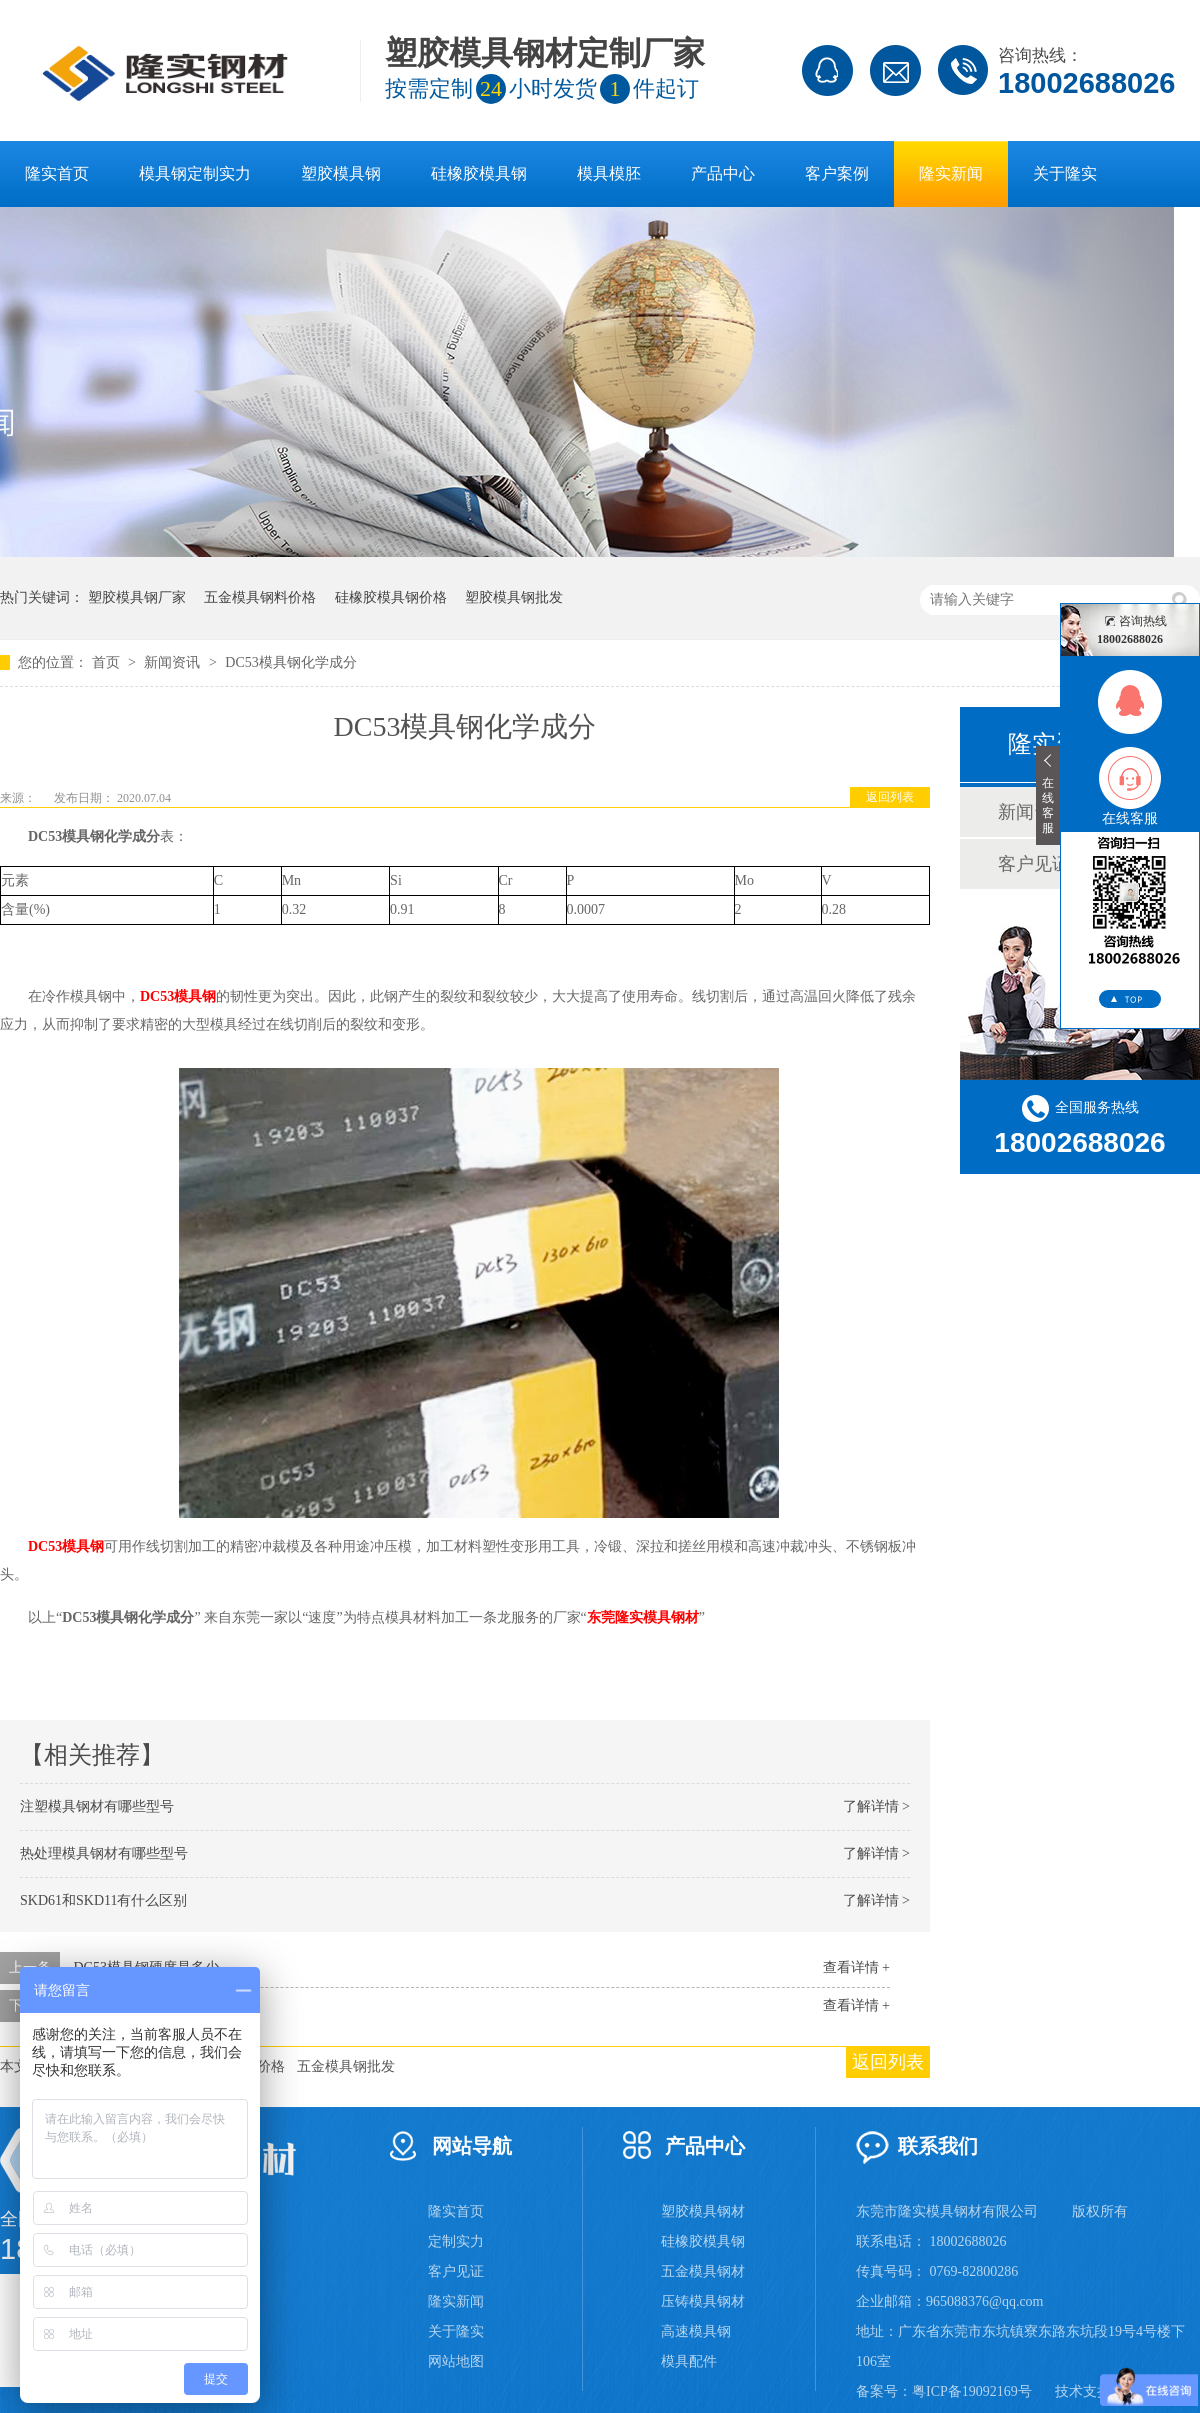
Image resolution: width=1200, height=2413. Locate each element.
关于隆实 (1065, 173)
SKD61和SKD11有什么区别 (104, 1900)
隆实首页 (57, 173)
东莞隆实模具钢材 (643, 1617)
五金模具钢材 (703, 2271)
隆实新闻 (951, 173)
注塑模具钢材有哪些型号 (97, 1806)
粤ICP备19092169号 (972, 2391)
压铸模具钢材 (703, 2301)
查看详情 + (856, 1967)
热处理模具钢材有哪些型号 (104, 1853)
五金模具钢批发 (346, 2066)
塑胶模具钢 (341, 173)
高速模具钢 (696, 2331)
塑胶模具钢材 (703, 2211)
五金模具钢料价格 (260, 597)
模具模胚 (609, 173)
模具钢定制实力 (195, 173)
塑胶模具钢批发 (514, 597)
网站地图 (456, 2361)
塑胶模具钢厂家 (137, 597)
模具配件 (689, 2361)
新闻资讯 (174, 662)
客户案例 (837, 173)
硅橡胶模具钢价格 (391, 597)
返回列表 (890, 797)
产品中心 (723, 173)
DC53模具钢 (178, 996)
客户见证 (456, 2271)
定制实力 (456, 2241)
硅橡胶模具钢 (479, 173)
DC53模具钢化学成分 (290, 662)
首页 (108, 662)
